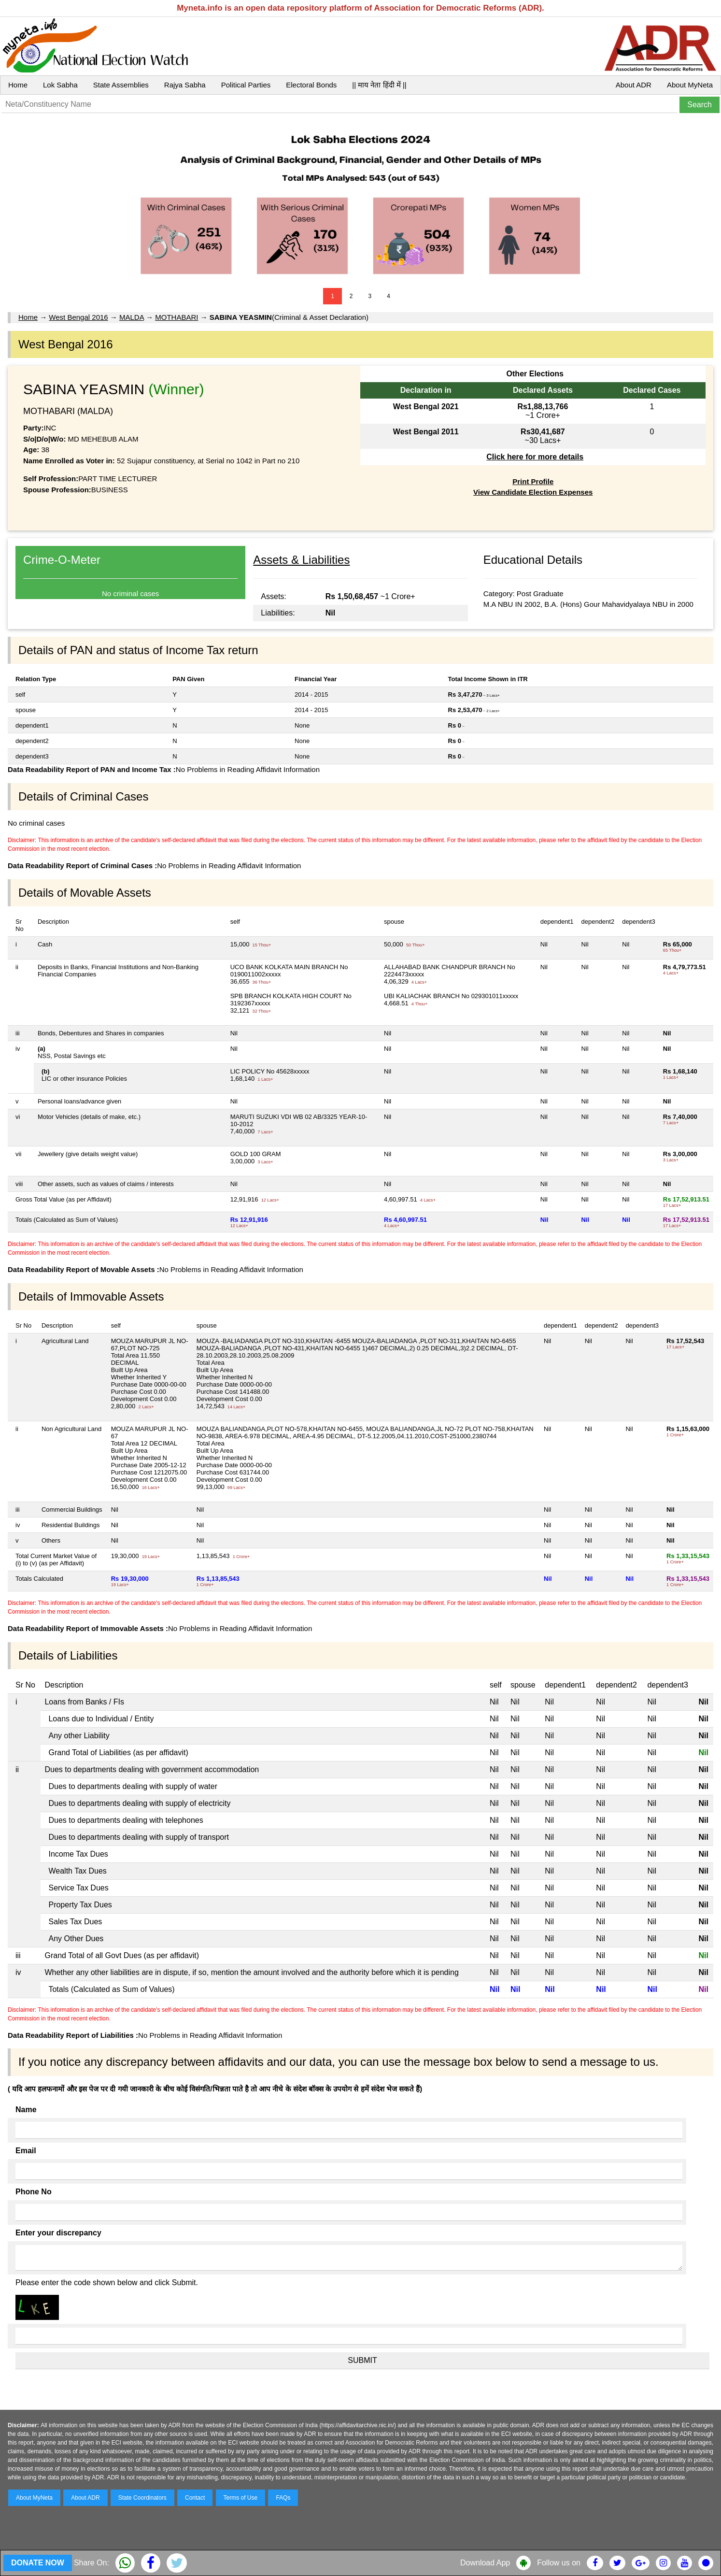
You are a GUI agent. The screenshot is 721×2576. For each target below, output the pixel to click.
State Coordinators (142, 2497)
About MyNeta (690, 85)
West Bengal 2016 (78, 317)
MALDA (131, 317)
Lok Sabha (60, 85)
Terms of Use (241, 2497)
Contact (195, 2497)
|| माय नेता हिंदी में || (379, 85)
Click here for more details (534, 457)
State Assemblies (121, 85)
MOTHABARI (176, 317)
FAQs (283, 2497)
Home (18, 85)
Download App (485, 2563)
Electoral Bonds (311, 85)
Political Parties (246, 85)
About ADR (633, 85)
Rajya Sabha (185, 85)
